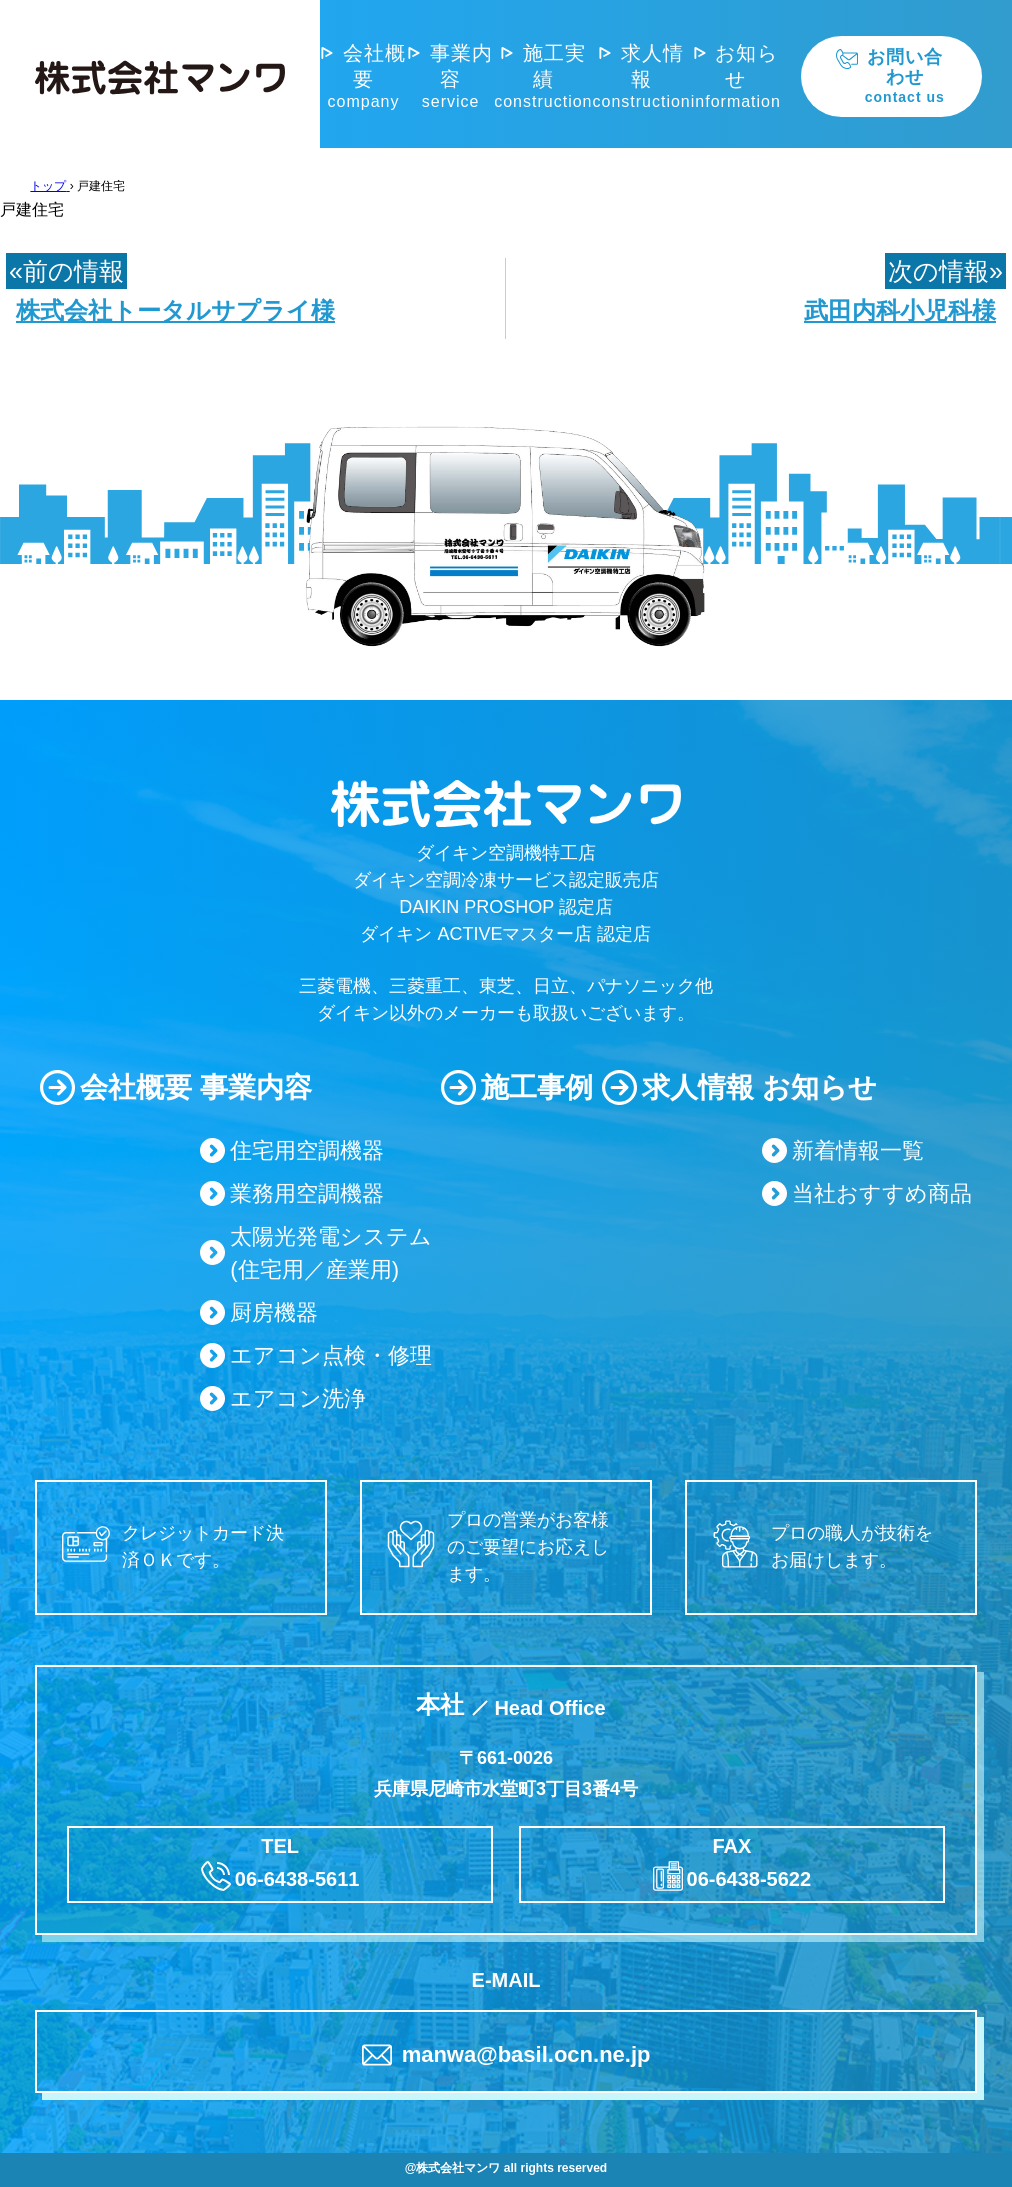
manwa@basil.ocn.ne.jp (506, 2055)
